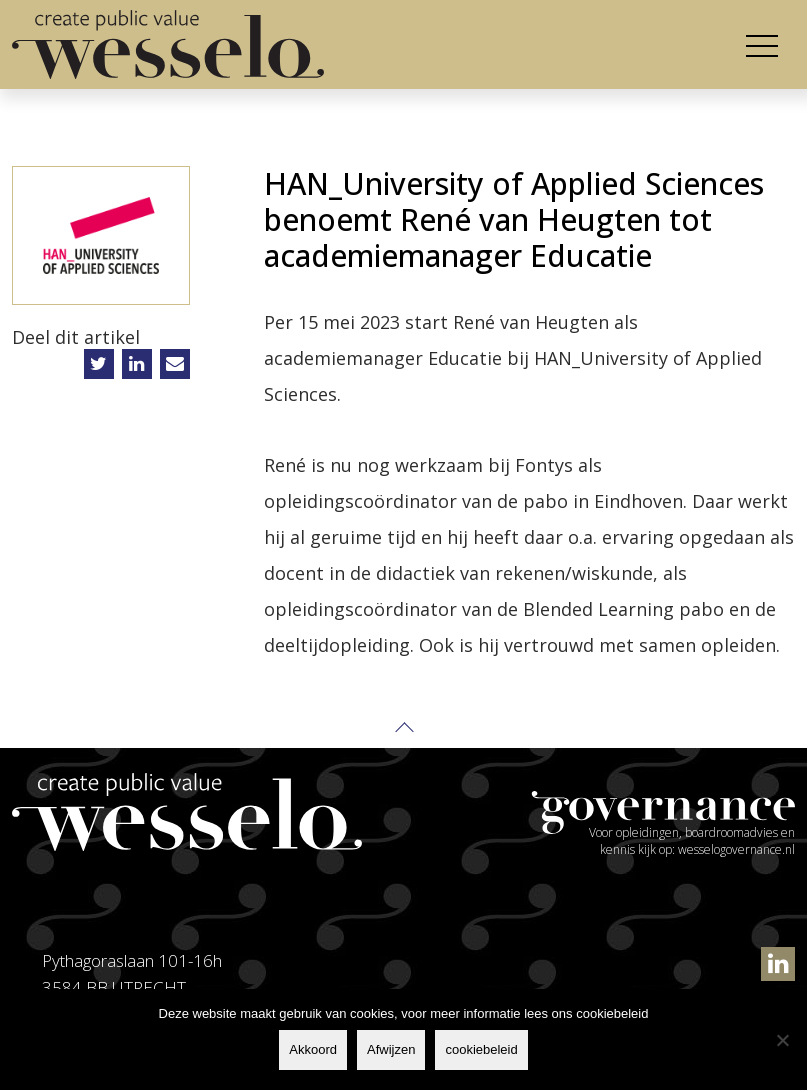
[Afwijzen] (782, 1040)
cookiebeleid (481, 1049)
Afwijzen (391, 1049)
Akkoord (313, 1049)
